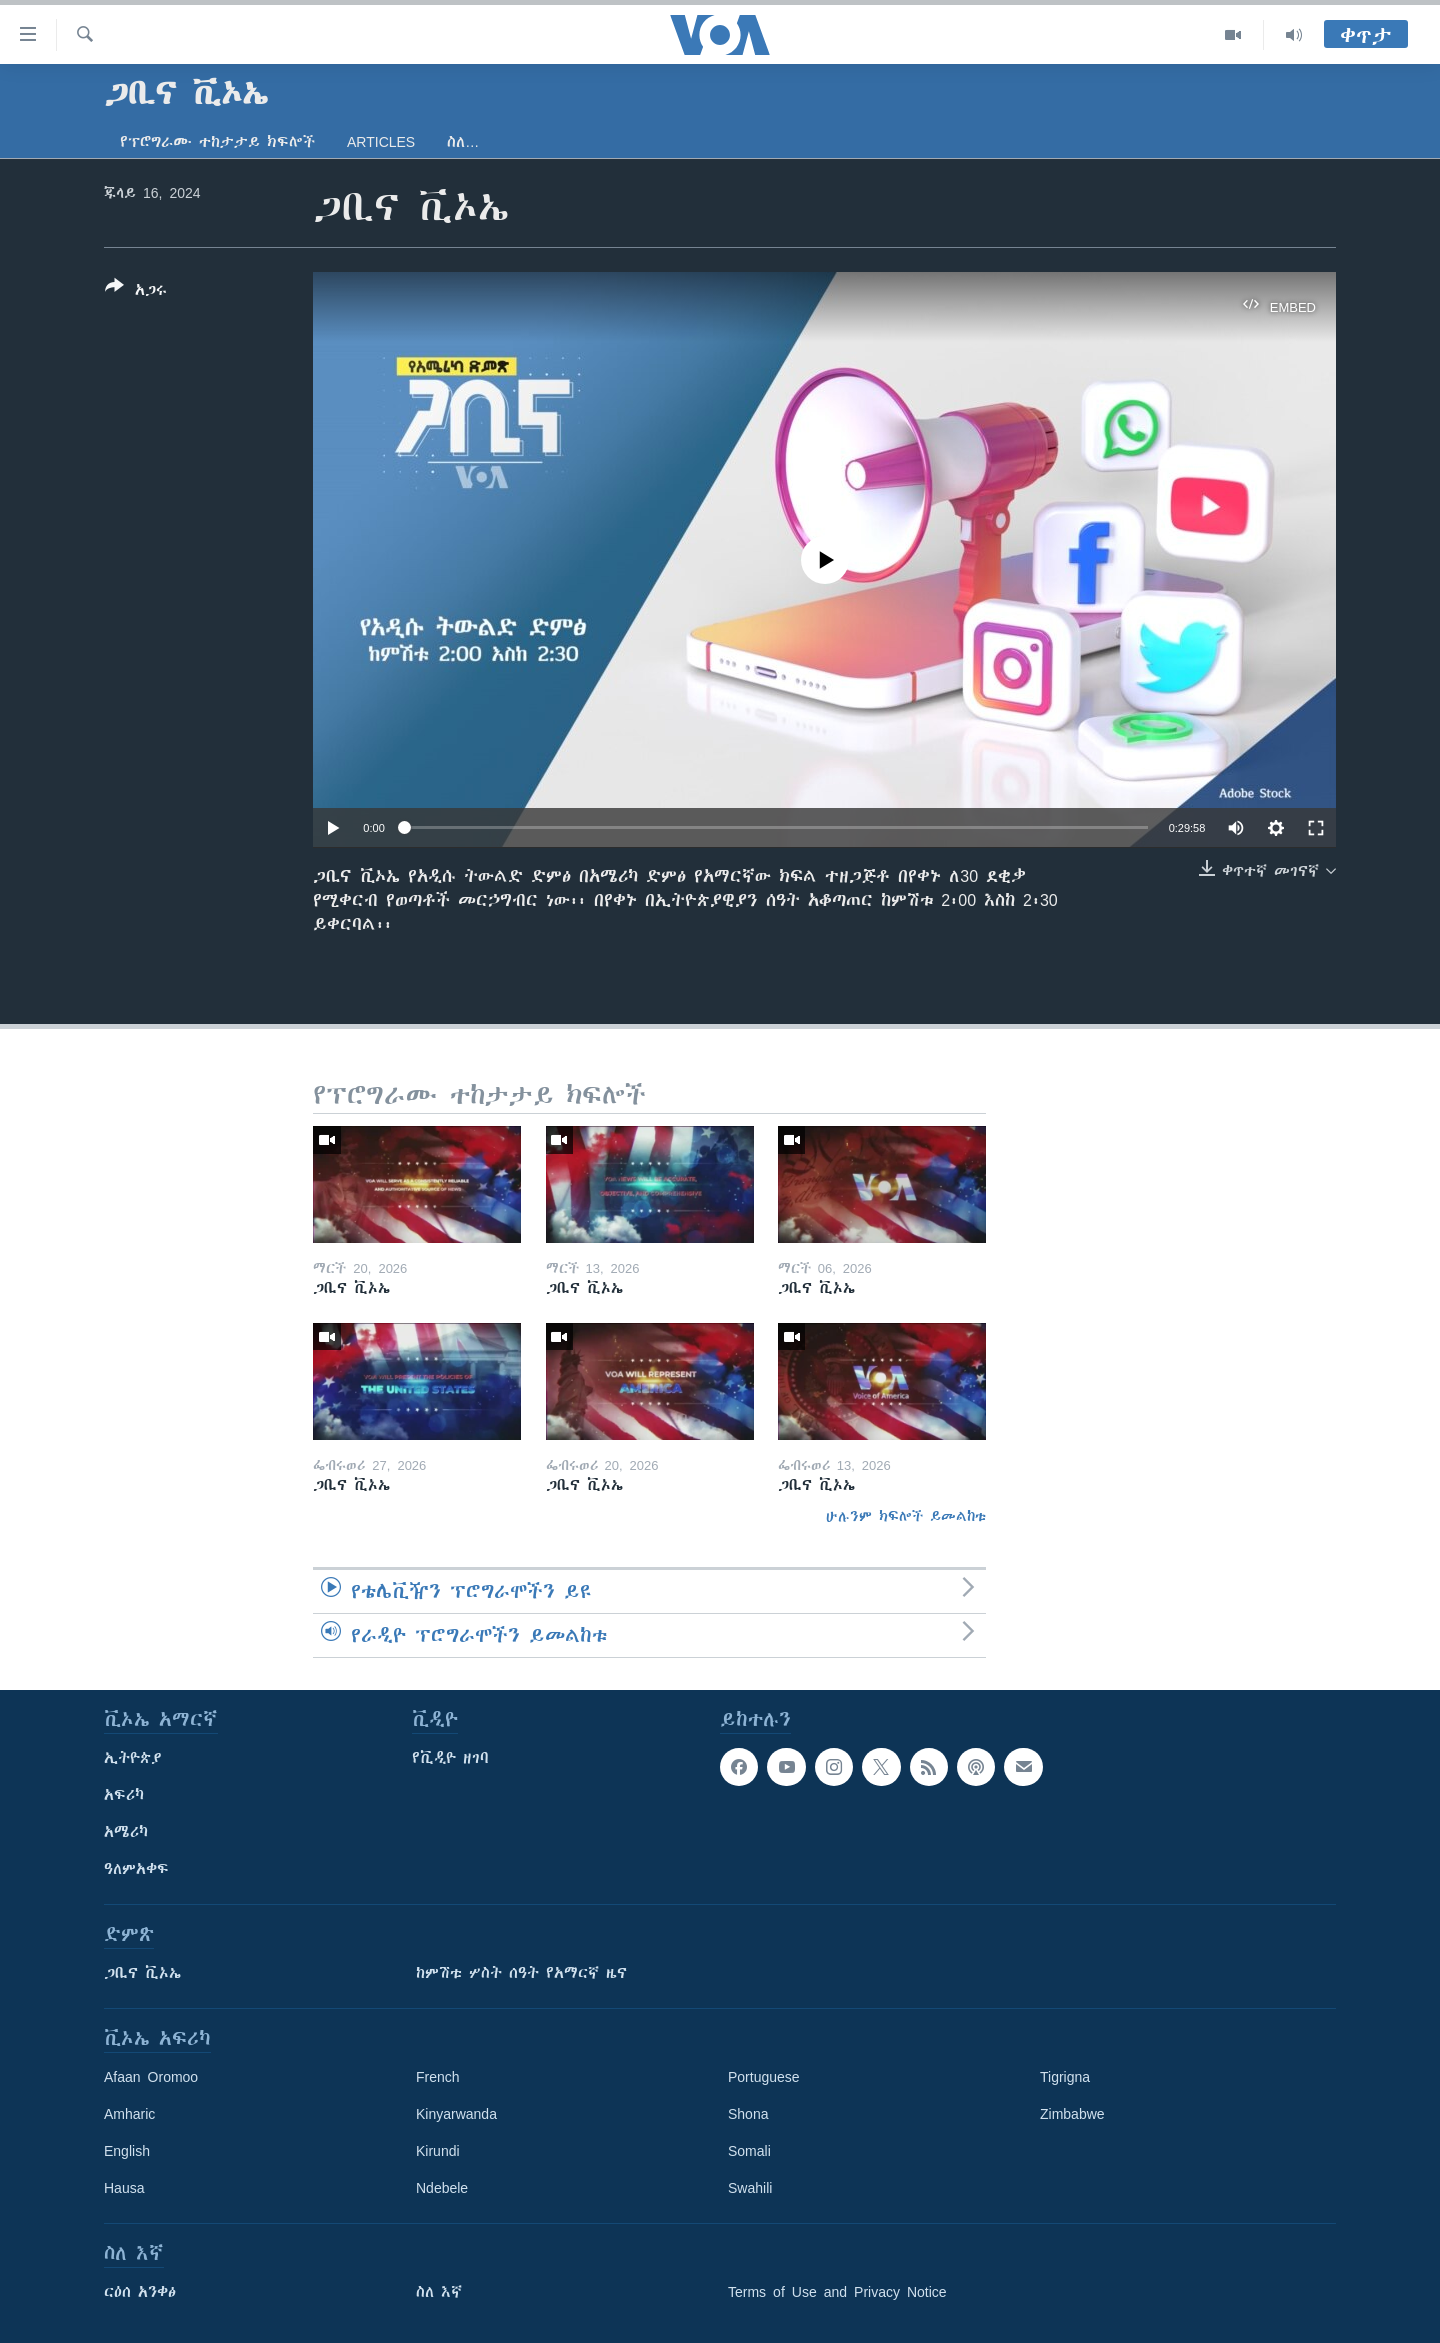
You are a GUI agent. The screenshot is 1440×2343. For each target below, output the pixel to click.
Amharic (129, 2114)
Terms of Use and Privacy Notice (837, 2292)
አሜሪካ (126, 1832)
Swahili (750, 2188)
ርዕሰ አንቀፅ (140, 2292)
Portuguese (764, 2077)
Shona (748, 2114)
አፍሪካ (124, 1795)
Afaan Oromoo (151, 2077)
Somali (749, 2151)
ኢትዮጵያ (133, 1758)
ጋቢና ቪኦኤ (142, 1973)
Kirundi (438, 2151)
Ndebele (442, 2188)
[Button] (136, 292)
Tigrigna (1065, 2077)
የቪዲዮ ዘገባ (450, 1758)
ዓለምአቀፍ (136, 1869)
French (438, 2077)
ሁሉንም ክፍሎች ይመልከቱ (906, 1516)
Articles (381, 142)
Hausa (124, 2188)
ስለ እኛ (439, 2292)
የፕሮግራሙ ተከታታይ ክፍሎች (217, 142)
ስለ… (463, 142)
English (127, 2151)
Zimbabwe (1072, 2114)
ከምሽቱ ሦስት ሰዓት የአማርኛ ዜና (521, 1973)
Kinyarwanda (456, 2114)
